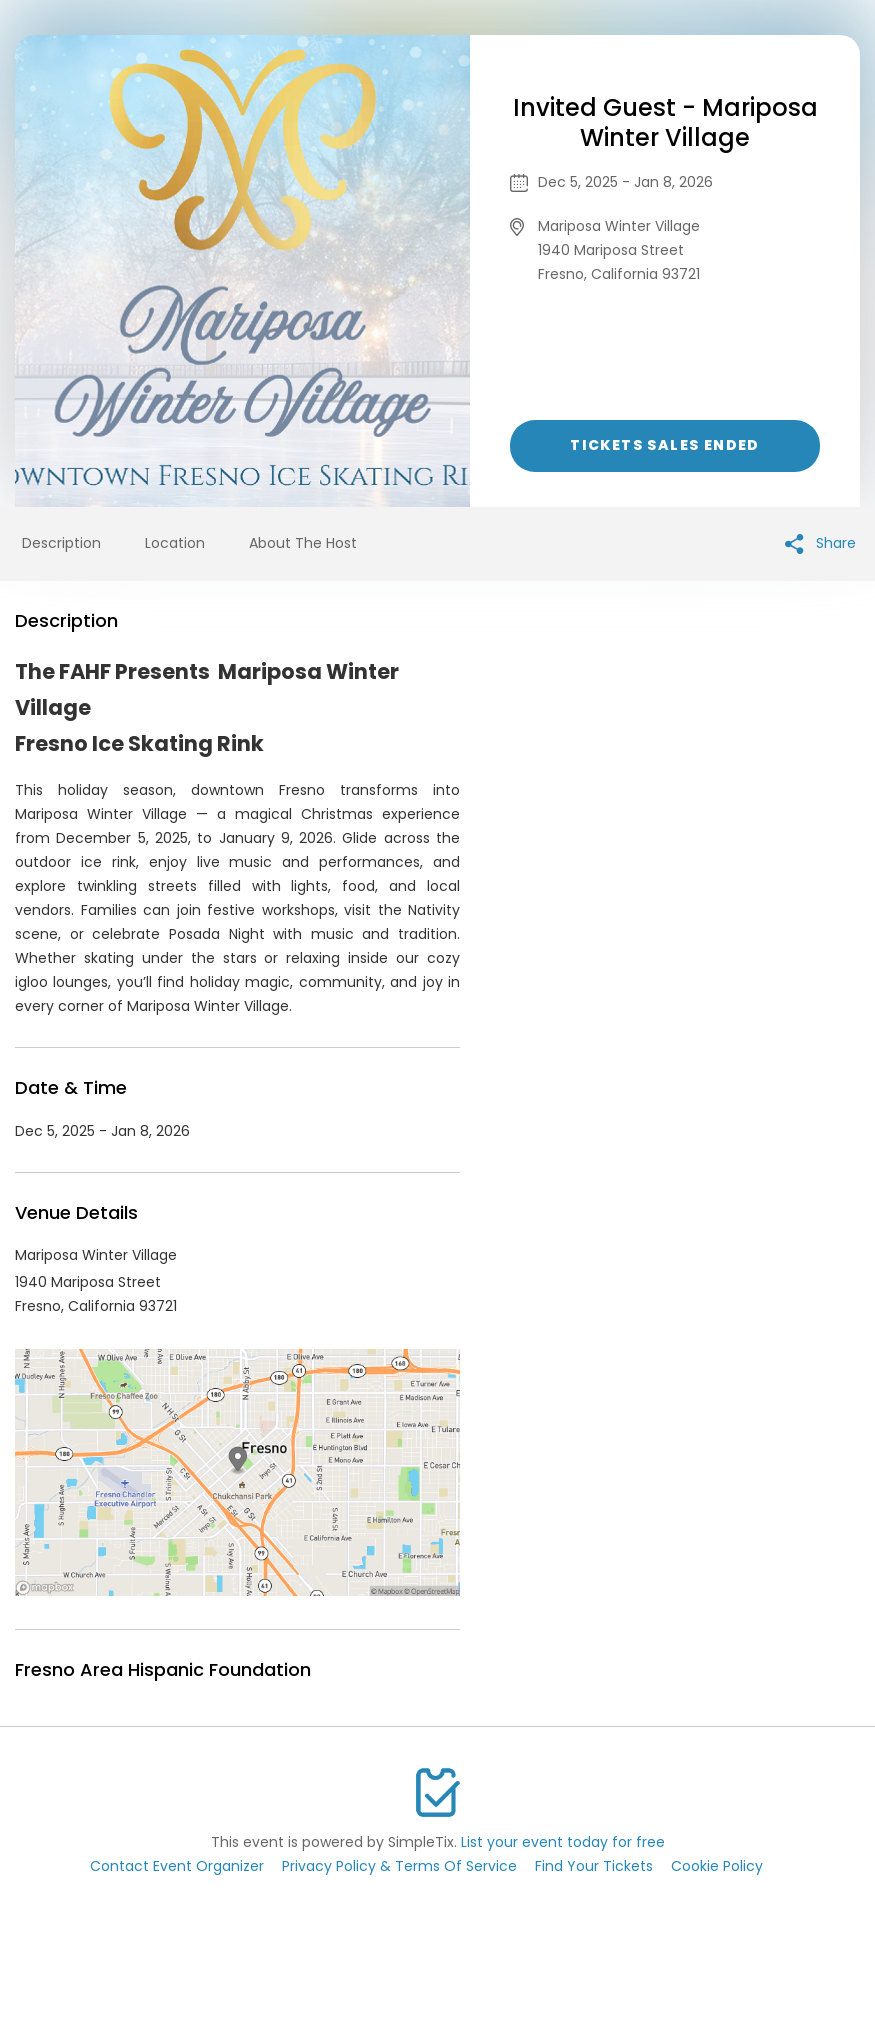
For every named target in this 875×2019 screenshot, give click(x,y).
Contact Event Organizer (177, 1866)
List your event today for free (563, 1842)
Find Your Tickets (594, 1866)
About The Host (303, 543)
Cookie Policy (717, 1866)
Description (61, 543)
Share (820, 543)
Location (175, 543)
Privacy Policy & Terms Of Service (399, 1866)
